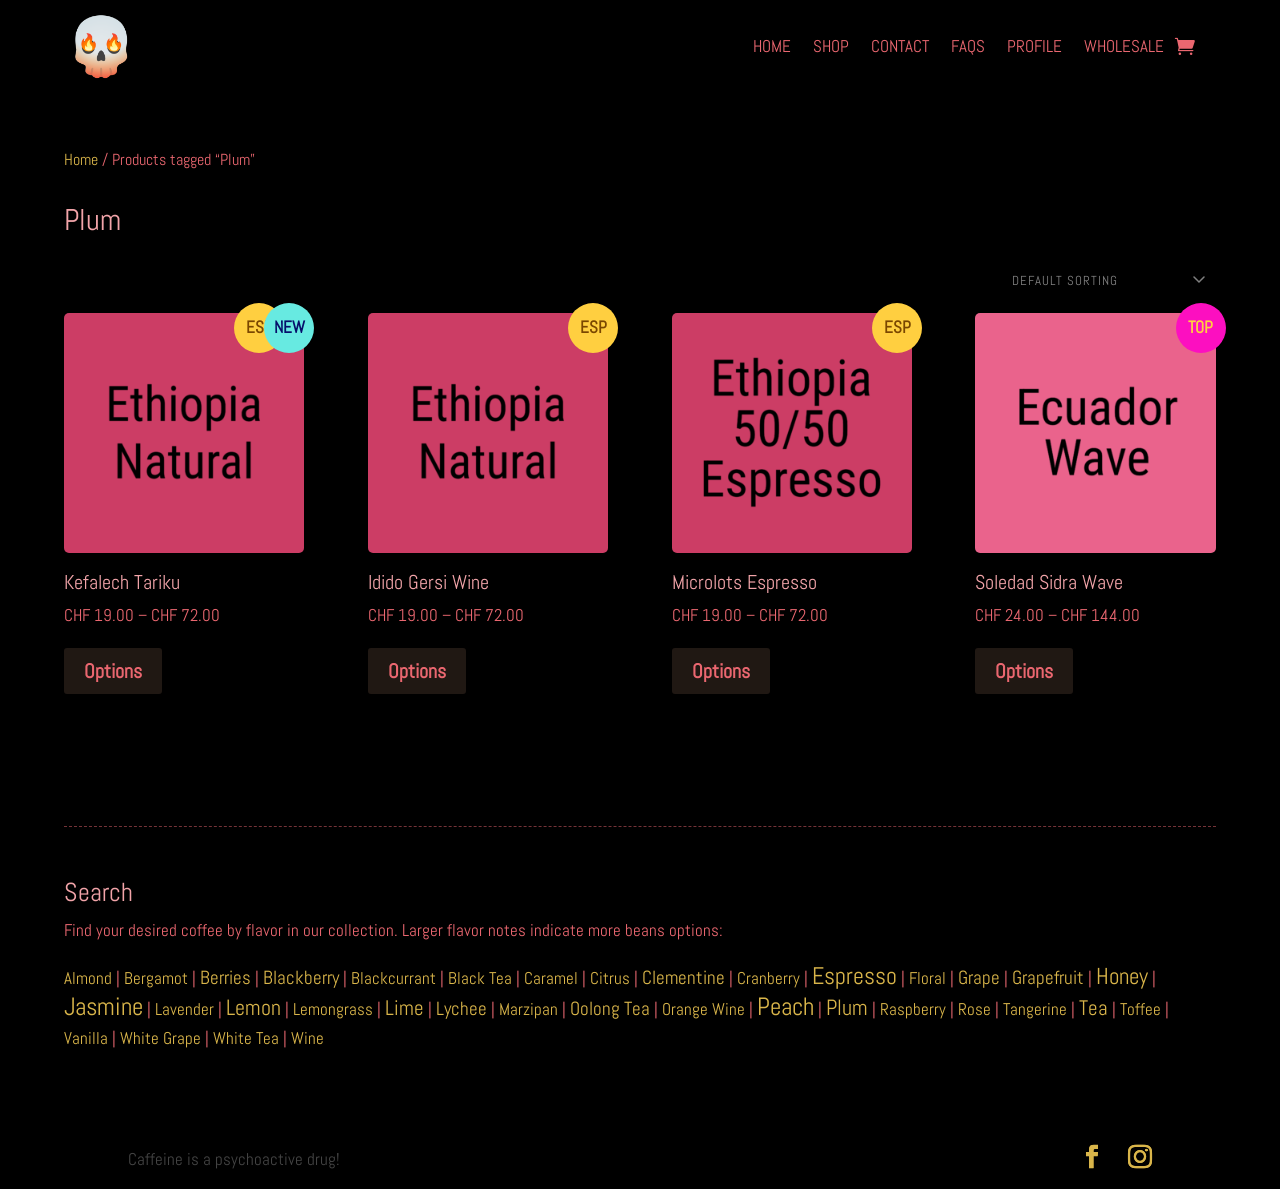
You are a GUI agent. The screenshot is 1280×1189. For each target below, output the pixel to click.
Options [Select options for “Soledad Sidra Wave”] (1024, 671)
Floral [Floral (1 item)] (927, 978)
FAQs (968, 46)
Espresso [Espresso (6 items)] (854, 976)
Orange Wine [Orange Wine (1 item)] (703, 1009)
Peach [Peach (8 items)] (785, 1006)
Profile (1034, 46)
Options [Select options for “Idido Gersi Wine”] (417, 671)
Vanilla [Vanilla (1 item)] (86, 1038)
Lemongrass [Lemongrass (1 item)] (333, 1009)
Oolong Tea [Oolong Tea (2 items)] (610, 1008)
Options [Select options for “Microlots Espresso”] (721, 671)
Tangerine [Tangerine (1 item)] (1035, 1009)
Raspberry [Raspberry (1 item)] (913, 1009)
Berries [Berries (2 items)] (225, 977)
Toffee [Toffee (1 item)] (1140, 1009)
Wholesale (1124, 46)
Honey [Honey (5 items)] (1122, 976)
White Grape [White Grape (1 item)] (160, 1038)
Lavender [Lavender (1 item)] (184, 1009)
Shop (831, 46)
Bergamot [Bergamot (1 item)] (156, 978)
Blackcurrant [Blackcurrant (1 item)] (393, 978)
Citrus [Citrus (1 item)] (610, 978)
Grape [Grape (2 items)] (979, 977)
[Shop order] (1106, 280)
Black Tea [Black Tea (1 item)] (480, 978)
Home (772, 46)
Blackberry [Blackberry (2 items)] (301, 977)
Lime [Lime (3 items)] (404, 1008)
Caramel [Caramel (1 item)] (551, 978)
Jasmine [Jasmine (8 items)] (103, 1006)
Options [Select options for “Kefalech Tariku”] (113, 671)
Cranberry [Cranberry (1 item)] (768, 978)
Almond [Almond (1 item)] (88, 978)
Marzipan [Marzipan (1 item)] (528, 1009)
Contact (900, 46)
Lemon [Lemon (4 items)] (253, 1007)
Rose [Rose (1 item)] (974, 1009)
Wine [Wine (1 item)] (307, 1038)
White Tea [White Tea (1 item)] (246, 1038)
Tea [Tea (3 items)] (1093, 1008)
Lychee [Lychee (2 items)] (461, 1008)
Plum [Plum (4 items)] (847, 1007)
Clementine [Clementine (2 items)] (683, 977)
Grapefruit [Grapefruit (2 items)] (1048, 977)
